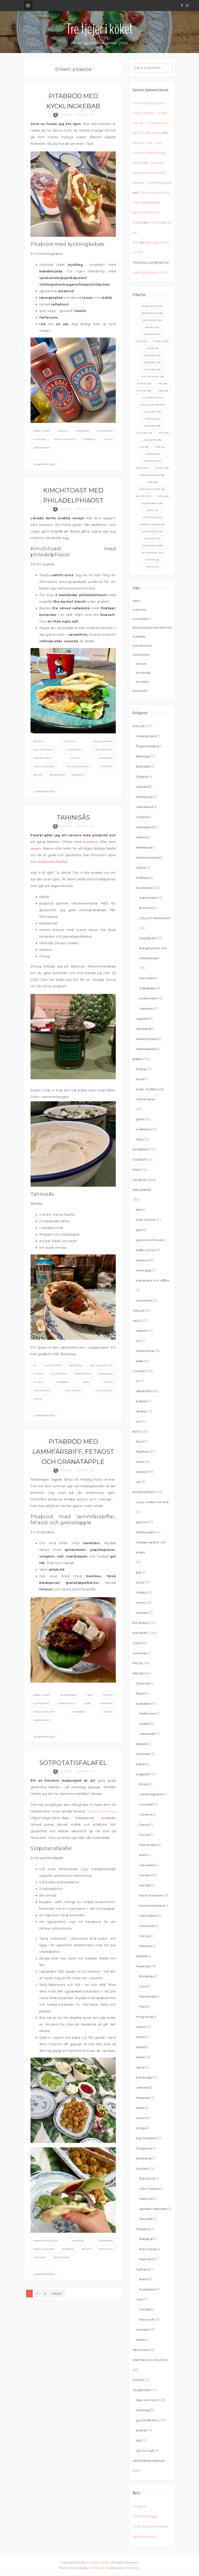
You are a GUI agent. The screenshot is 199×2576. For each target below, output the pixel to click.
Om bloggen (141, 655)
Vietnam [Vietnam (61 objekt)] (152, 560)
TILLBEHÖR (141, 2391)
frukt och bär (146, 1220)
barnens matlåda (45, 2241)
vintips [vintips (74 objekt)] (152, 567)
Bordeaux (146, 1977)
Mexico (141, 2119)
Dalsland (142, 787)
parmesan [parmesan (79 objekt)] (152, 462)
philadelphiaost (77, 767)
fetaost (38, 1374)
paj (138, 1573)
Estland (141, 1957)
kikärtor (78, 2241)
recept (108, 440)
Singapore (144, 2149)
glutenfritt (105, 431)
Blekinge (143, 757)
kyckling (39, 440)
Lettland (142, 2088)
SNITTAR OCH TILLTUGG (150, 2361)
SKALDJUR (141, 2350)
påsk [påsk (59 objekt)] (152, 483)
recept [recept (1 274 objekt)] (143, 497)
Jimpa (137, 223)
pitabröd (89, 440)
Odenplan (147, 989)
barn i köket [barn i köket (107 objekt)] (152, 307)
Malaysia (142, 2098)
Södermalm (148, 999)
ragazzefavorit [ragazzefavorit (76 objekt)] (152, 490)
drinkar (141, 1412)
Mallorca (145, 2199)
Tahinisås (73, 818)
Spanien (142, 2169)
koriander (105, 759)
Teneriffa (146, 2220)
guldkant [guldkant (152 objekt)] (152, 412)
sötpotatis (106, 2250)
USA (139, 2300)
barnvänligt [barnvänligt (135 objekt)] (152, 314)
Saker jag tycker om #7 (150, 273)
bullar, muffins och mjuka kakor (150, 1095)
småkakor (143, 1130)
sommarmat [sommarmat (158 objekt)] (152, 504)
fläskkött (142, 1452)
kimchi (75, 759)
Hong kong (144, 2017)
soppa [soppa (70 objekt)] (152, 511)
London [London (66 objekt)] (152, 455)
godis (140, 1120)
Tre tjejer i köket (99, 29)
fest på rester (43, 750)
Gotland (142, 818)
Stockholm (144, 888)
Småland (143, 878)
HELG (137, 1321)
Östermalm (148, 898)
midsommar (145, 1351)
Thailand (142, 2230)
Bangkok (146, 2240)
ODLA (137, 1644)
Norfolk (145, 1886)
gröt (139, 1230)
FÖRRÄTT (140, 1160)
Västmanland (146, 1050)
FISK (136, 1170)
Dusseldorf (147, 2290)
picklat (141, 2431)
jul (137, 1341)
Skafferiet (140, 691)
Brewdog (76, 1366)
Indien (140, 2027)
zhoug (38, 1399)
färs (89, 1696)
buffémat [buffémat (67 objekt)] (152, 335)
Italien (140, 2058)
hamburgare (145, 1533)
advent (141, 1331)
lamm (87, 1704)
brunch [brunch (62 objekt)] (152, 328)
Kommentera (44, 465)
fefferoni (83, 431)
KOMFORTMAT (144, 1493)
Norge (141, 2129)
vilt (138, 1483)
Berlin (143, 2280)
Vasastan (146, 1009)
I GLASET (139, 1372)
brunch (38, 742)
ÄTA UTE (139, 727)
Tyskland (142, 2270)
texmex (142, 1613)
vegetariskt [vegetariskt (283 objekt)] (152, 546)
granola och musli (149, 1241)
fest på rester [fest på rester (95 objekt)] (152, 377)
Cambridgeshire (151, 1795)
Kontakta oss (142, 646)
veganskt (39, 2258)
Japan (140, 2068)
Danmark (143, 1755)
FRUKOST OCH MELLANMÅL (144, 1185)
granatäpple (83, 1374)
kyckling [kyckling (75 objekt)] (144, 433)
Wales (140, 2340)
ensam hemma (103, 742)
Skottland (143, 2159)
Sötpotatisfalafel (73, 1763)
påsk (139, 1362)
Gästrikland (144, 808)
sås (138, 2441)
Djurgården (148, 939)
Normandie (148, 1997)
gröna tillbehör (147, 2421)
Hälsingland (145, 828)
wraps (36, 849)
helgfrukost (104, 750)
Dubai (140, 1765)
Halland (142, 838)
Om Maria (142, 682)
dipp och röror (147, 2401)
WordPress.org (144, 2537)
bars (139, 1210)
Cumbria (145, 1815)
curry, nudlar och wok (152, 1503)
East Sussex (148, 1845)
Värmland (143, 1029)
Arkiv (136, 601)
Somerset (146, 1926)
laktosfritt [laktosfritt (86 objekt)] (152, 440)
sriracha (78, 775)
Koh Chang (147, 2250)
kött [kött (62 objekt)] (164, 433)
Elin (64, 115)
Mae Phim (146, 2260)
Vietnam (142, 2330)
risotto (141, 1603)
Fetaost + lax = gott (148, 144)
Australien (143, 1704)
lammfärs (106, 1704)
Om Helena (143, 673)
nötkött (142, 1472)
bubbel (141, 1402)
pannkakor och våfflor (153, 1281)
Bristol (144, 1785)
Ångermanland (147, 747)
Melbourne (147, 1714)
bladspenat (68, 1696)
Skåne (141, 868)
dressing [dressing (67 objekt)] (152, 356)
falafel (63, 431)
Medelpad (144, 848)
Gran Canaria (149, 2189)
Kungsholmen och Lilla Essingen (153, 954)
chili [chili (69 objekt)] (141, 342)
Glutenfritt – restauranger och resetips (152, 624)
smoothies (144, 1301)
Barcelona (147, 2179)
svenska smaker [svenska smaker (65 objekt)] (152, 525)
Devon (144, 1825)
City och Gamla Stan (154, 919)
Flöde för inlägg (145, 2517)
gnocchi (142, 1523)
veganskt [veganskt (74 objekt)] (152, 539)
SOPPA (138, 2381)
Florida (144, 2310)
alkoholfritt (53, 1366)
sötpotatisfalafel (52, 863)
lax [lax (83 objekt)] (144, 447)
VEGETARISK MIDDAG (149, 2461)
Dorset (144, 1835)
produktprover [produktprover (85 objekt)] (152, 476)
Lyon (143, 1987)
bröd (139, 1080)
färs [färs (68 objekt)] (163, 391)
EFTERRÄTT (141, 1150)
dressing (142, 2411)
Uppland (142, 1019)
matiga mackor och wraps (151, 1548)
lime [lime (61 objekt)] (160, 447)
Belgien (142, 1744)
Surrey (144, 1937)
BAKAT (138, 1060)
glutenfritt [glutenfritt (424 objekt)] (152, 398)
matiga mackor (64, 440)
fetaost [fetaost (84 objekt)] (144, 384)
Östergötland (146, 737)
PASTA (138, 1664)
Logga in (139, 2507)
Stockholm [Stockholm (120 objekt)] (152, 518)
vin (138, 1422)
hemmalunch (42, 759)
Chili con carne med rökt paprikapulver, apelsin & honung (151, 203)
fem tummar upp (101, 1366)
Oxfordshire (148, 1916)
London (145, 1876)
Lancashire (147, 1866)
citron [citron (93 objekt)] (152, 349)
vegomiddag (104, 1391)
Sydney (145, 1724)
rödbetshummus (101, 1812)
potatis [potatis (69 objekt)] (162, 469)
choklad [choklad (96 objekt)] (161, 342)
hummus (90, 843)
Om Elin (141, 664)
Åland (140, 1694)
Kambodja (144, 2078)
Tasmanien (147, 1734)
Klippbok (139, 637)
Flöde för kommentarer (151, 2527)
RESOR (138, 1674)
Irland (140, 2038)
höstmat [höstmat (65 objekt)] (152, 419)
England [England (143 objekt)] (152, 370)
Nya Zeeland (146, 2139)
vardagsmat (41, 448)
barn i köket (42, 431)
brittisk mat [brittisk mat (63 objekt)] (152, 321)
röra (86, 1383)
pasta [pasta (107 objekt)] (142, 469)
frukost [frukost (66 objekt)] (143, 391)
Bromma (146, 909)
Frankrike (143, 1967)
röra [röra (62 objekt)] (163, 497)
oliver (37, 1383)
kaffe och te (145, 1251)
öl (35, 1366)
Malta (140, 2108)
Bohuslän (143, 767)
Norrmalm (147, 979)
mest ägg (143, 1271)
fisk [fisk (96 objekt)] (162, 384)
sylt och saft (145, 2451)
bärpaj (141, 1070)
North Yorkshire (151, 1896)
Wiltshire (146, 1947)
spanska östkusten (153, 2209)
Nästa (57, 2294)
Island (140, 2048)
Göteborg (143, 797)
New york (146, 2320)
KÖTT (137, 1432)
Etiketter (139, 610)
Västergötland (147, 1039)
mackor (142, 1261)
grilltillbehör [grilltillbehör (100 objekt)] (152, 405)
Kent (143, 1856)
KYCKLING (140, 1623)
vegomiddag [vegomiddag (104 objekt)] (152, 553)
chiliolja (68, 742)
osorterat (140, 1654)
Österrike (143, 1684)
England (142, 1775)
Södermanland (147, 858)
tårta (139, 1140)
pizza (140, 1583)
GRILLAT (139, 1311)
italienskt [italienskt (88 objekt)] (152, 426)
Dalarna (142, 777)
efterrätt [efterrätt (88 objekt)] (152, 363)
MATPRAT (140, 1634)
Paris (143, 2007)
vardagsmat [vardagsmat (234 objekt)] (152, 532)
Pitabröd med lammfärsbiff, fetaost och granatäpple (73, 1452)
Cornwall (146, 1805)
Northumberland (152, 1906)
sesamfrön (57, 775)
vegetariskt (73, 1391)
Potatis (141, 1593)
